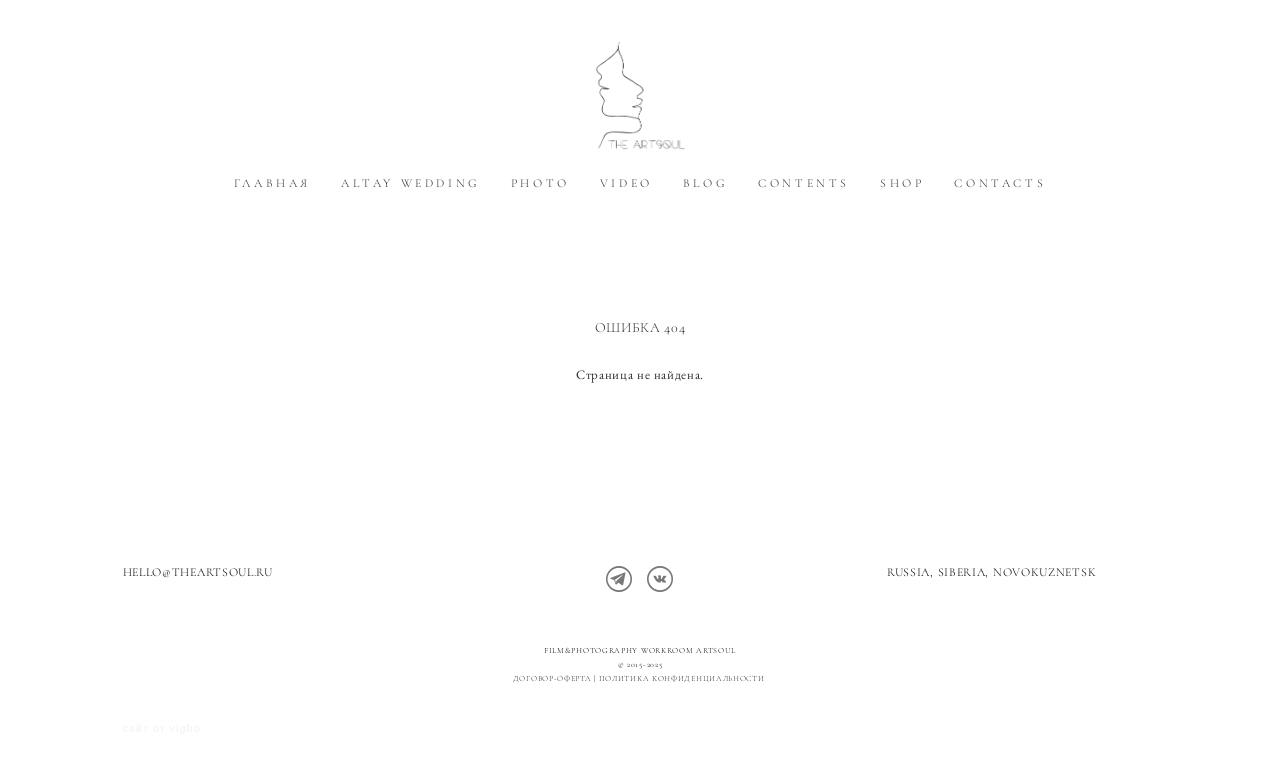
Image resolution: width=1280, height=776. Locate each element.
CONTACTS (1000, 243)
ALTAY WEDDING (411, 243)
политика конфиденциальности (683, 679)
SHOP (902, 243)
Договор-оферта (552, 679)
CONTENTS (804, 243)
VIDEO (626, 243)
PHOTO (540, 243)
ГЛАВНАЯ (272, 243)
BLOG (705, 243)
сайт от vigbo (162, 729)
